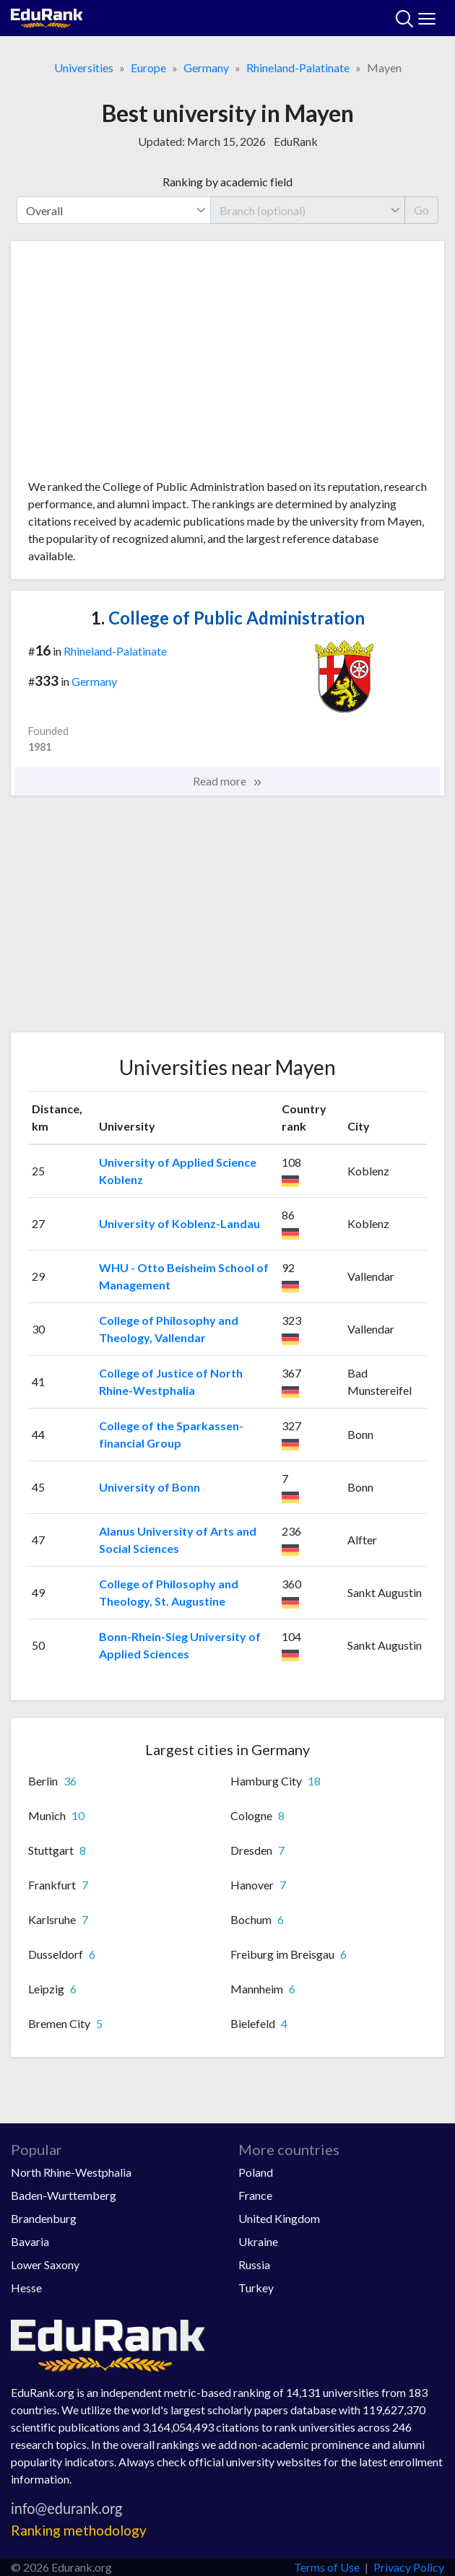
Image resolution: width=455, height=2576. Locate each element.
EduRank (296, 141)
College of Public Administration (228, 617)
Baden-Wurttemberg (63, 2195)
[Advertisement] (227, 365)
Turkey (256, 2287)
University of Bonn (149, 1487)
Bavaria (30, 2241)
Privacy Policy (408, 2567)
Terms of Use (327, 2567)
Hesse (26, 2287)
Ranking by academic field (227, 181)
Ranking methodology (79, 2530)
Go (421, 210)
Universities (83, 67)
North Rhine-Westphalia (71, 2172)
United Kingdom (279, 2218)
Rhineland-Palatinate (298, 67)
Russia (254, 2264)
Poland (255, 2172)
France (255, 2195)
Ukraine (258, 2241)
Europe (148, 67)
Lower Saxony (45, 2264)
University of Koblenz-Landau (179, 1223)
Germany (206, 67)
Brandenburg (44, 2218)
